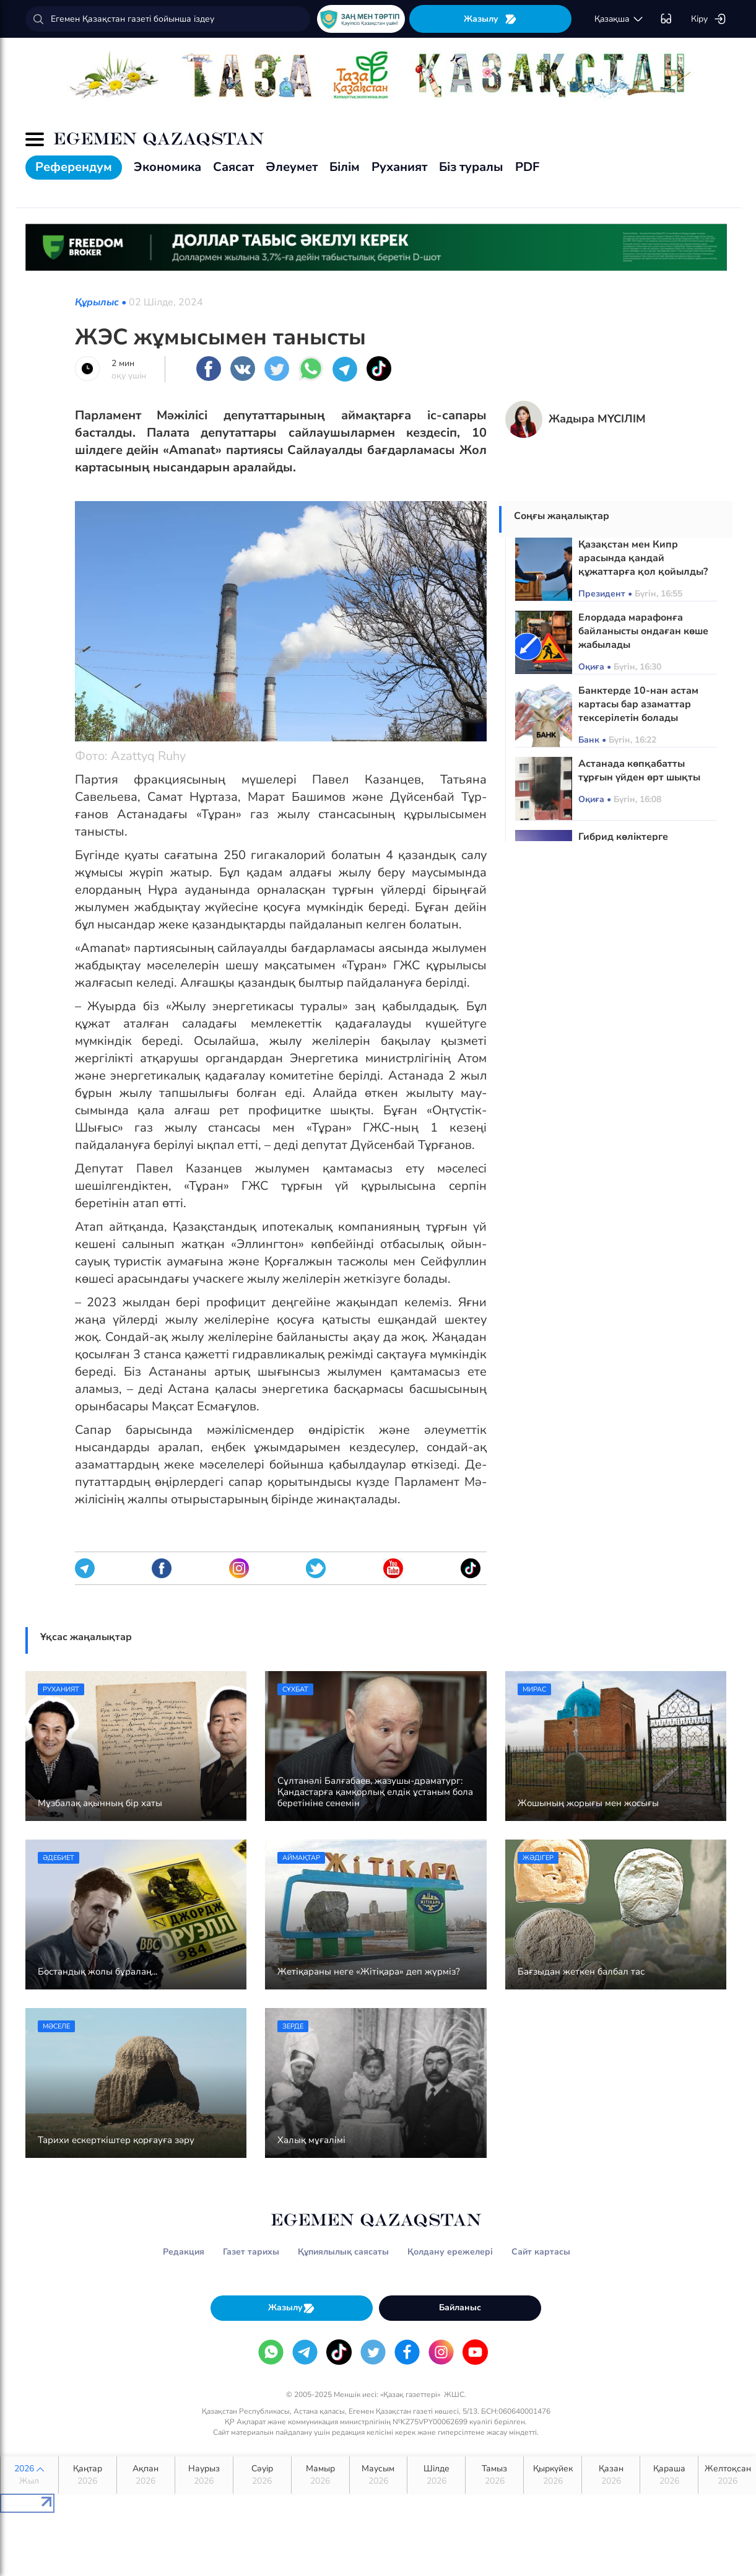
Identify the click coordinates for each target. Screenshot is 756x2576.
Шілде (436, 2475)
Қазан (610, 2475)
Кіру (708, 19)
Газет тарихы (251, 2252)
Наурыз (204, 2475)
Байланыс (460, 2307)
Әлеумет (292, 167)
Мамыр (320, 2475)
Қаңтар (87, 2475)
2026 (29, 2475)
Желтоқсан (728, 2475)
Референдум (73, 167)
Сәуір (262, 2475)
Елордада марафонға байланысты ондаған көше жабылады (643, 631)
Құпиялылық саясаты (343, 2252)
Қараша (669, 2475)
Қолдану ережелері (450, 2252)
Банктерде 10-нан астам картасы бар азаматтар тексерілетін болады (638, 704)
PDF (527, 167)
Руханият (399, 167)
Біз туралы (471, 167)
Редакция (183, 2252)
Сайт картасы (540, 2252)
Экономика (167, 167)
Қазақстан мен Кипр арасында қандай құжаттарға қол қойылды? (643, 558)
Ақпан (145, 2475)
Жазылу (490, 18)
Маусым (378, 2475)
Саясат (233, 167)
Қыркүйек (552, 2475)
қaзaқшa (619, 19)
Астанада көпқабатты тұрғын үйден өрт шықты (639, 770)
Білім (344, 167)
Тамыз (494, 2475)
